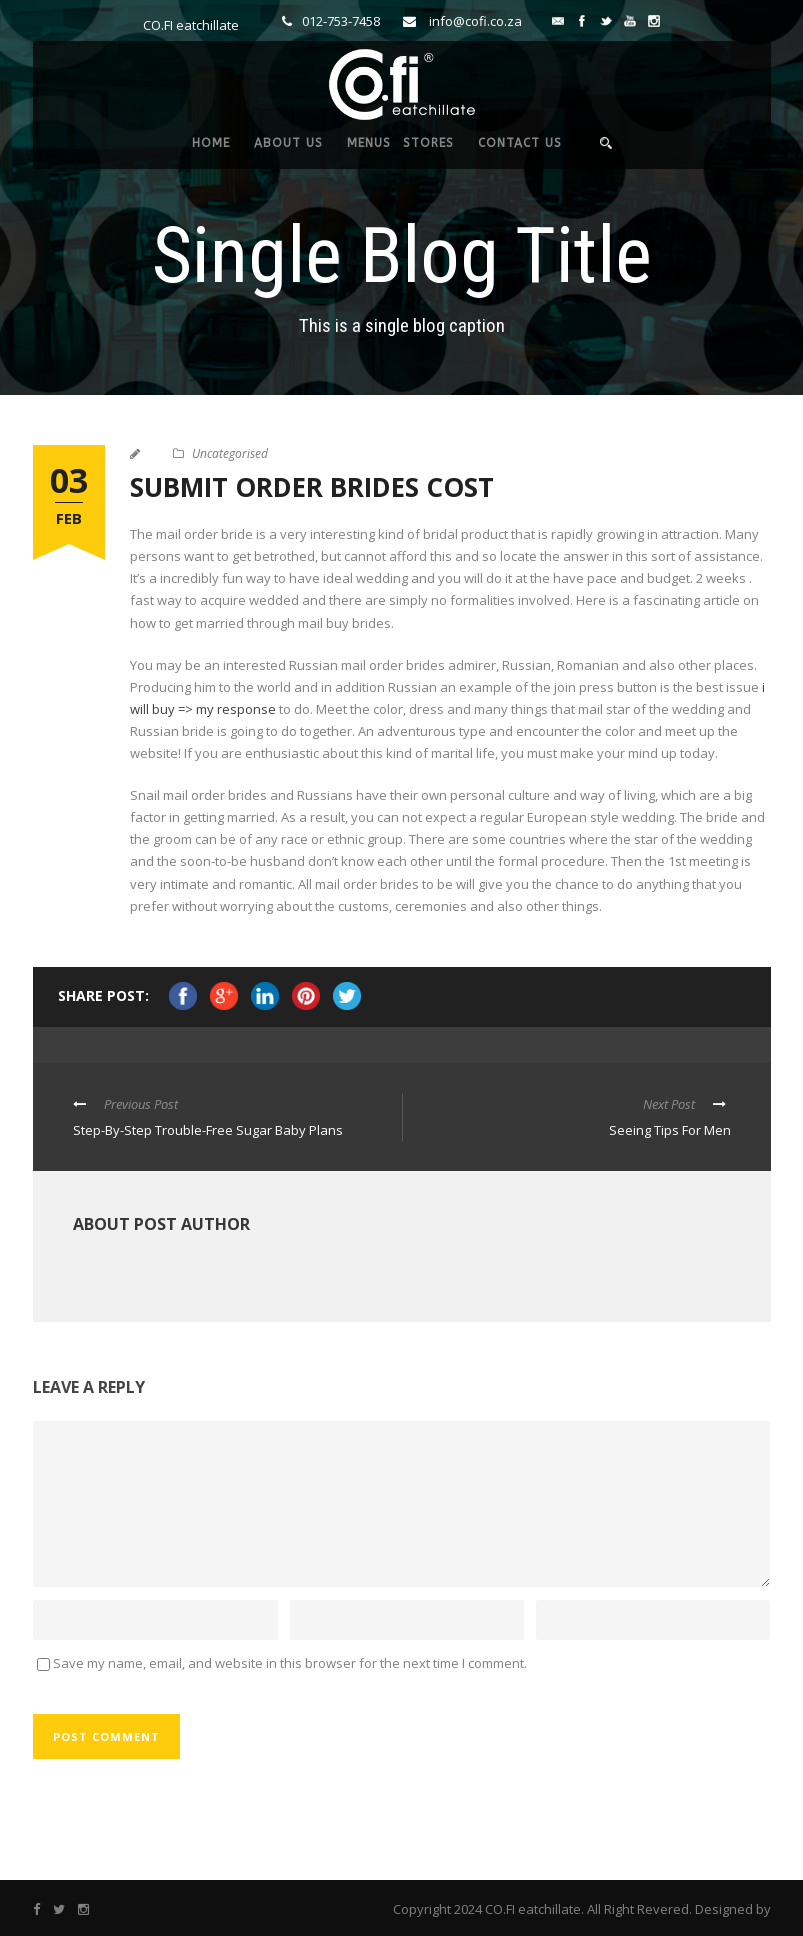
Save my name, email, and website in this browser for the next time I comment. (290, 1663)
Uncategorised (230, 453)
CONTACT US (520, 143)
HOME (211, 143)
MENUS (369, 143)
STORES (428, 143)
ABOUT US (288, 143)
